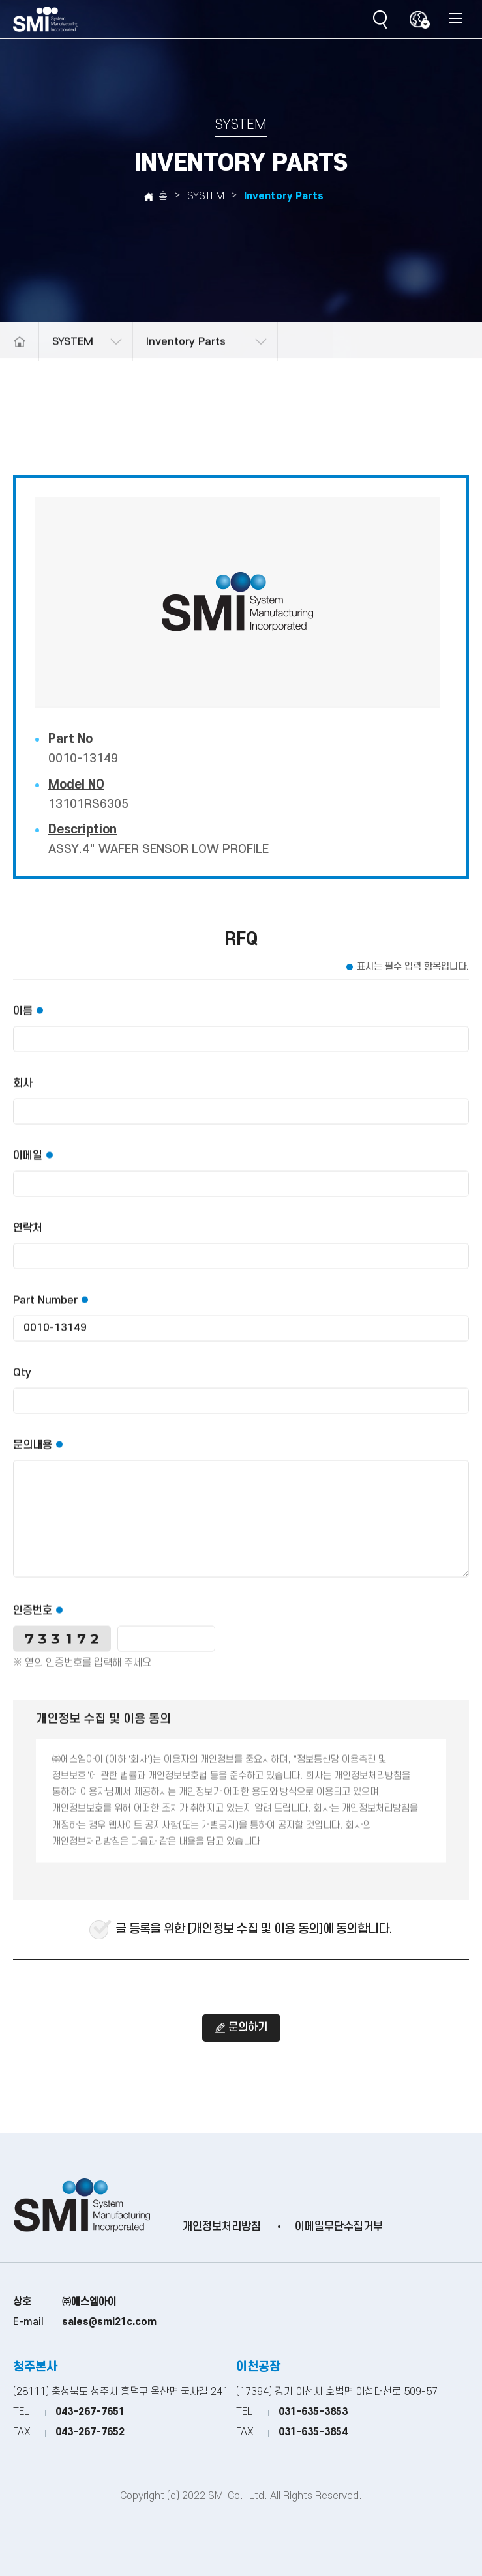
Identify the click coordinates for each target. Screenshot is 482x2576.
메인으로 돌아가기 (19, 356)
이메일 (27, 1167)
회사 (23, 1095)
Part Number (45, 1312)
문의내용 (32, 1456)
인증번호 (32, 1622)
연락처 (27, 1239)
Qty (22, 1384)
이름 (23, 1022)
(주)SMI (45, 19)
